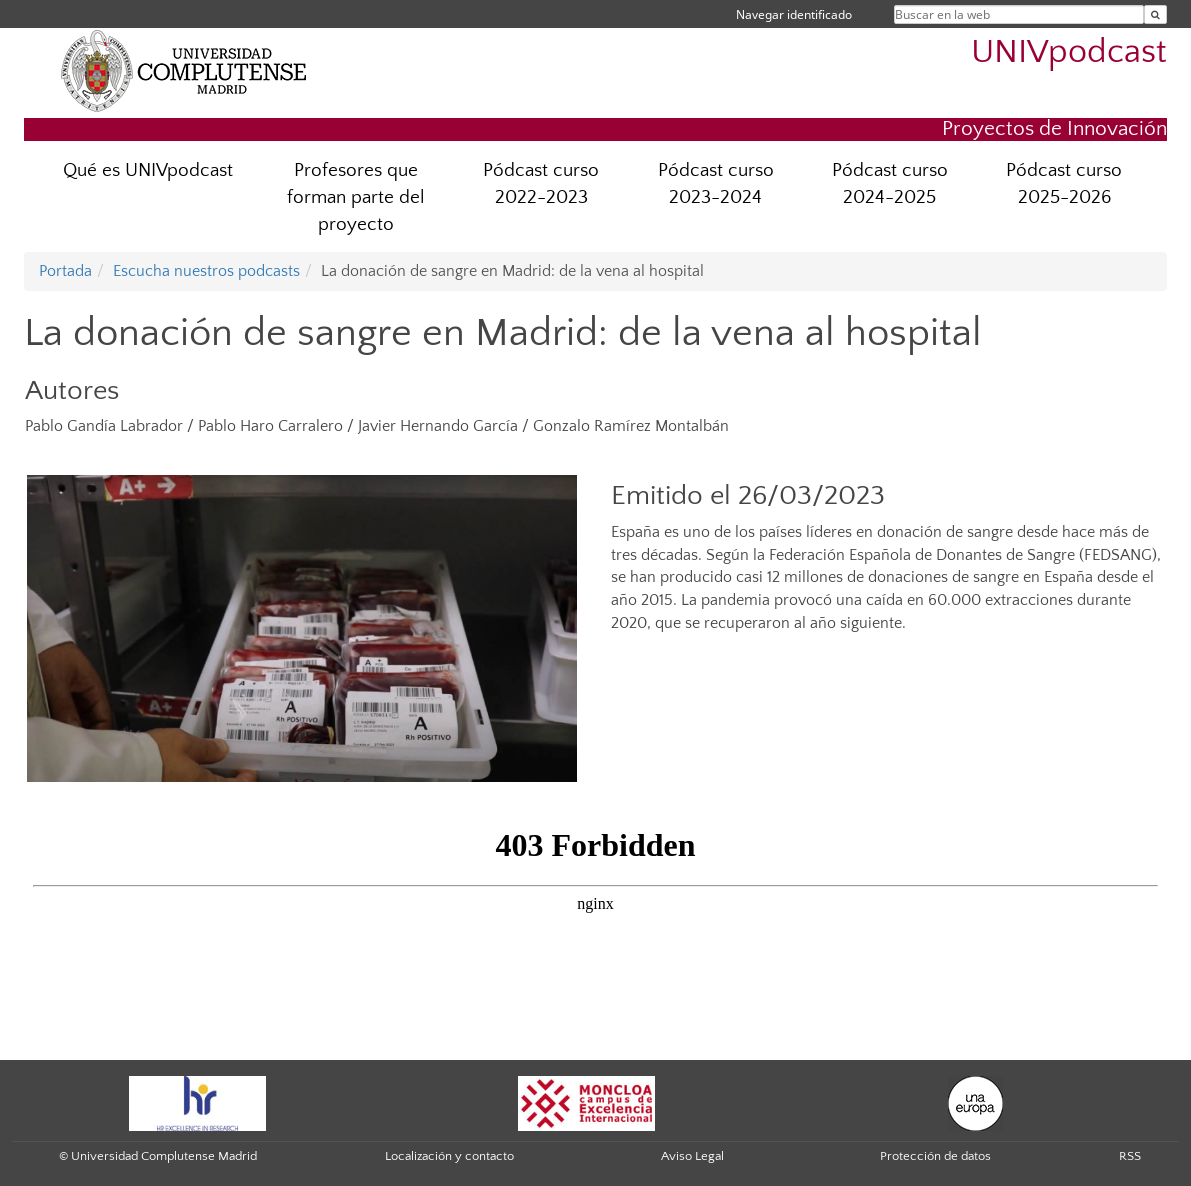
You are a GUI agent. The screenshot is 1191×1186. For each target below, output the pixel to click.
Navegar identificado (794, 14)
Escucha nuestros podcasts (206, 271)
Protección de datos (935, 1156)
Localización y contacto (449, 1156)
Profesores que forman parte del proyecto (356, 197)
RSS (1130, 1156)
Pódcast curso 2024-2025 (890, 184)
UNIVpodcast (1069, 52)
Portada (65, 271)
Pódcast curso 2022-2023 (541, 184)
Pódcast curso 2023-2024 (716, 184)
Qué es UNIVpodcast (148, 170)
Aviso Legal (692, 1156)
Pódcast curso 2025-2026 (1064, 184)
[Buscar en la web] (1155, 14)
